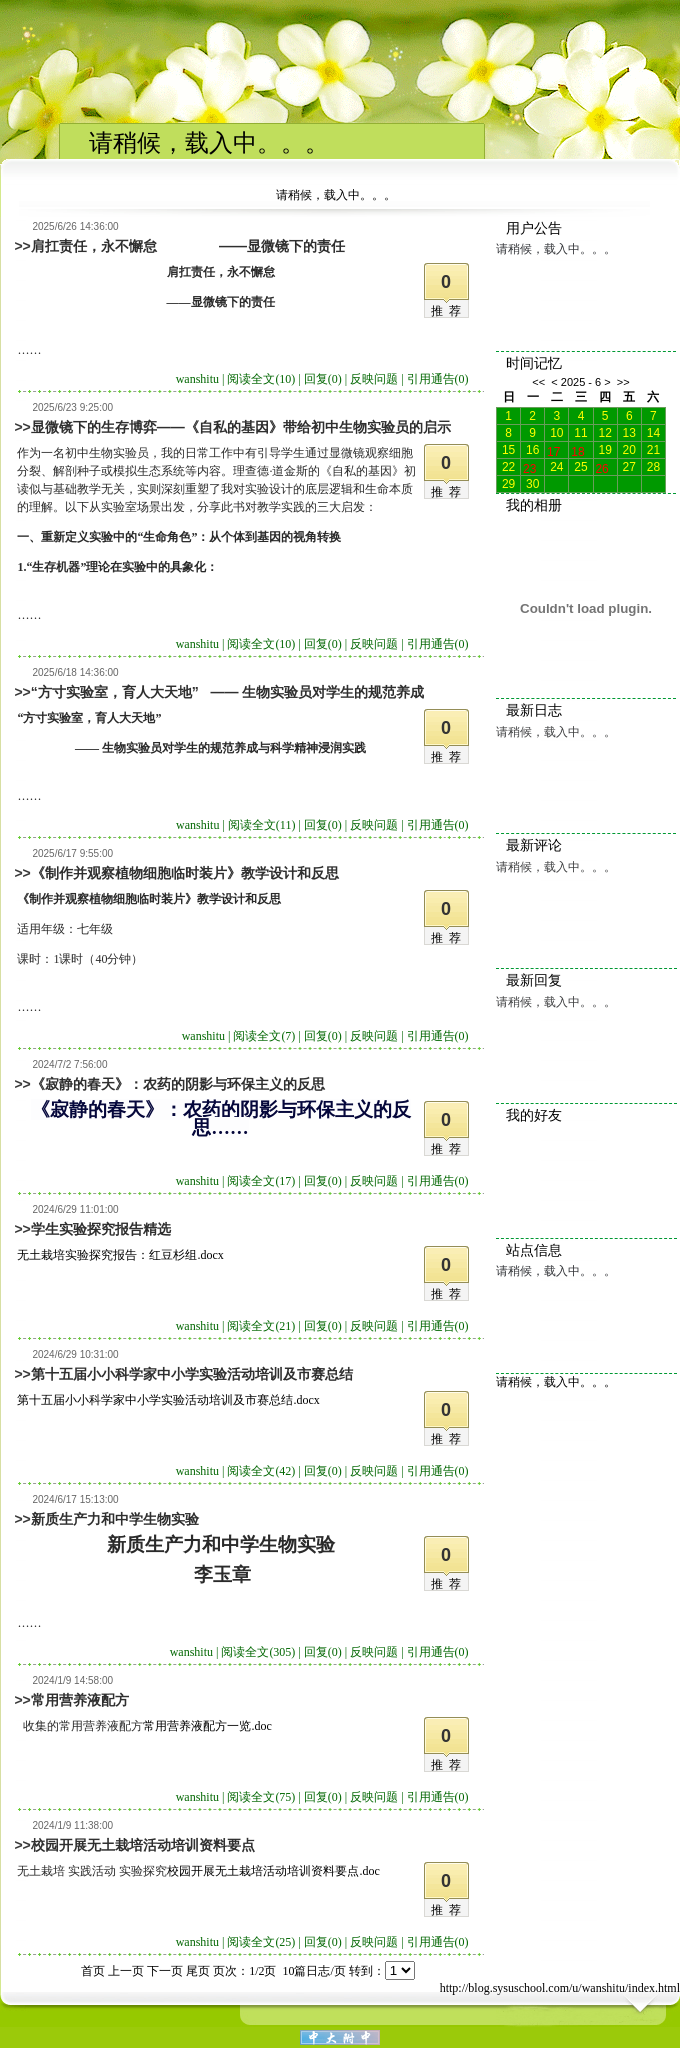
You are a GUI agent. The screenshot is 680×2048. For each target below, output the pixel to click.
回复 (323, 379)
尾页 (198, 1971)
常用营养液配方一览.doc (207, 1726)
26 (601, 467)
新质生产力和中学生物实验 (115, 1519)
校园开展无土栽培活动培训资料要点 (143, 1845)
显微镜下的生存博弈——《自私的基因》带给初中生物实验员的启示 (241, 427)
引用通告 (438, 379)
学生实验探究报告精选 (101, 1229)
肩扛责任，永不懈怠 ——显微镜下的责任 (188, 246)
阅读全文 (261, 379)
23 (529, 467)
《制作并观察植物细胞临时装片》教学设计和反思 (185, 873)
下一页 (165, 1971)
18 (577, 450)
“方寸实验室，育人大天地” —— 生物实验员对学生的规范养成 (228, 692)
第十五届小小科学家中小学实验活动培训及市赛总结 (192, 1374)
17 (553, 450)
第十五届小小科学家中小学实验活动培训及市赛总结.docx (168, 1400)
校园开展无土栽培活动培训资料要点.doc (273, 1871)
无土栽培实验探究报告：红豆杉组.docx (120, 1255)
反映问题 (374, 379)
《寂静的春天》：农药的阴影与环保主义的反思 (178, 1084)
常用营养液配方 (80, 1700)
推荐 (449, 311)
